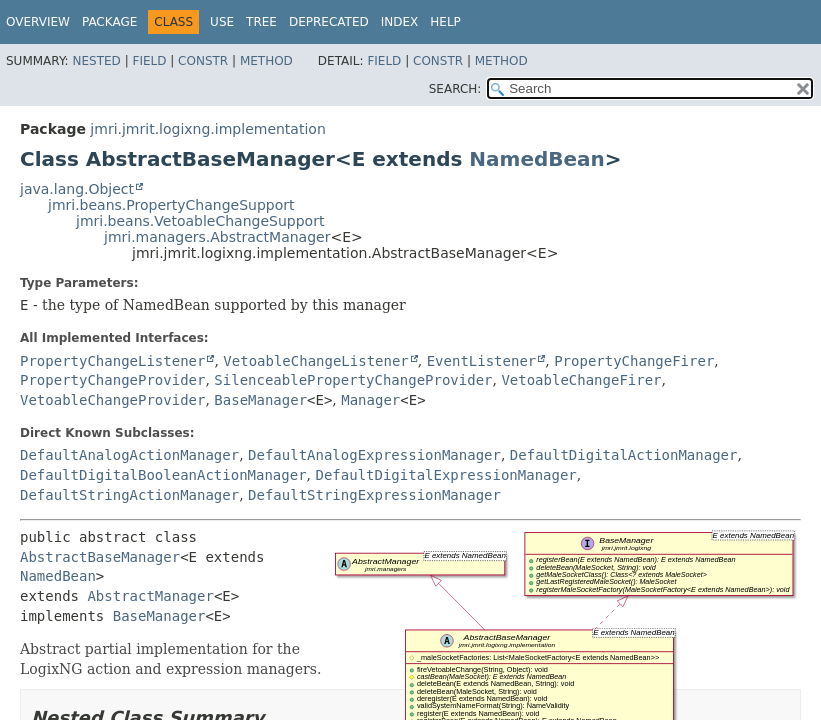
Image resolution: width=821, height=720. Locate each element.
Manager (370, 400)
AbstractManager (150, 596)
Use (222, 22)
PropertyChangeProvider (112, 380)
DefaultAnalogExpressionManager (374, 455)
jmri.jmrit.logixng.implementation (207, 129)
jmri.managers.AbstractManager (217, 237)
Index (400, 22)
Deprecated (329, 22)
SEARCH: (455, 89)
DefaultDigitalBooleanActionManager (163, 475)
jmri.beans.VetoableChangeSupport (200, 221)
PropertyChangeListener (112, 361)
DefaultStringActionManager (129, 495)
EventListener (482, 361)
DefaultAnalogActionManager (129, 455)
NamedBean (537, 159)
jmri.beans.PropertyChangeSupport (171, 205)
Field (149, 61)
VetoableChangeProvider (112, 400)
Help (445, 22)
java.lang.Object (77, 189)
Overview (38, 22)
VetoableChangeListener (315, 361)
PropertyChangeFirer (634, 361)
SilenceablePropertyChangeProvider (353, 380)
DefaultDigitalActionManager (624, 455)
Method (266, 61)
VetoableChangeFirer (581, 380)
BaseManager (260, 400)
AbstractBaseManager (100, 557)
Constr (203, 61)
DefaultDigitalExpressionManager (445, 475)
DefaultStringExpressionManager (374, 495)
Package (109, 22)
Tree (261, 22)
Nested (96, 61)
